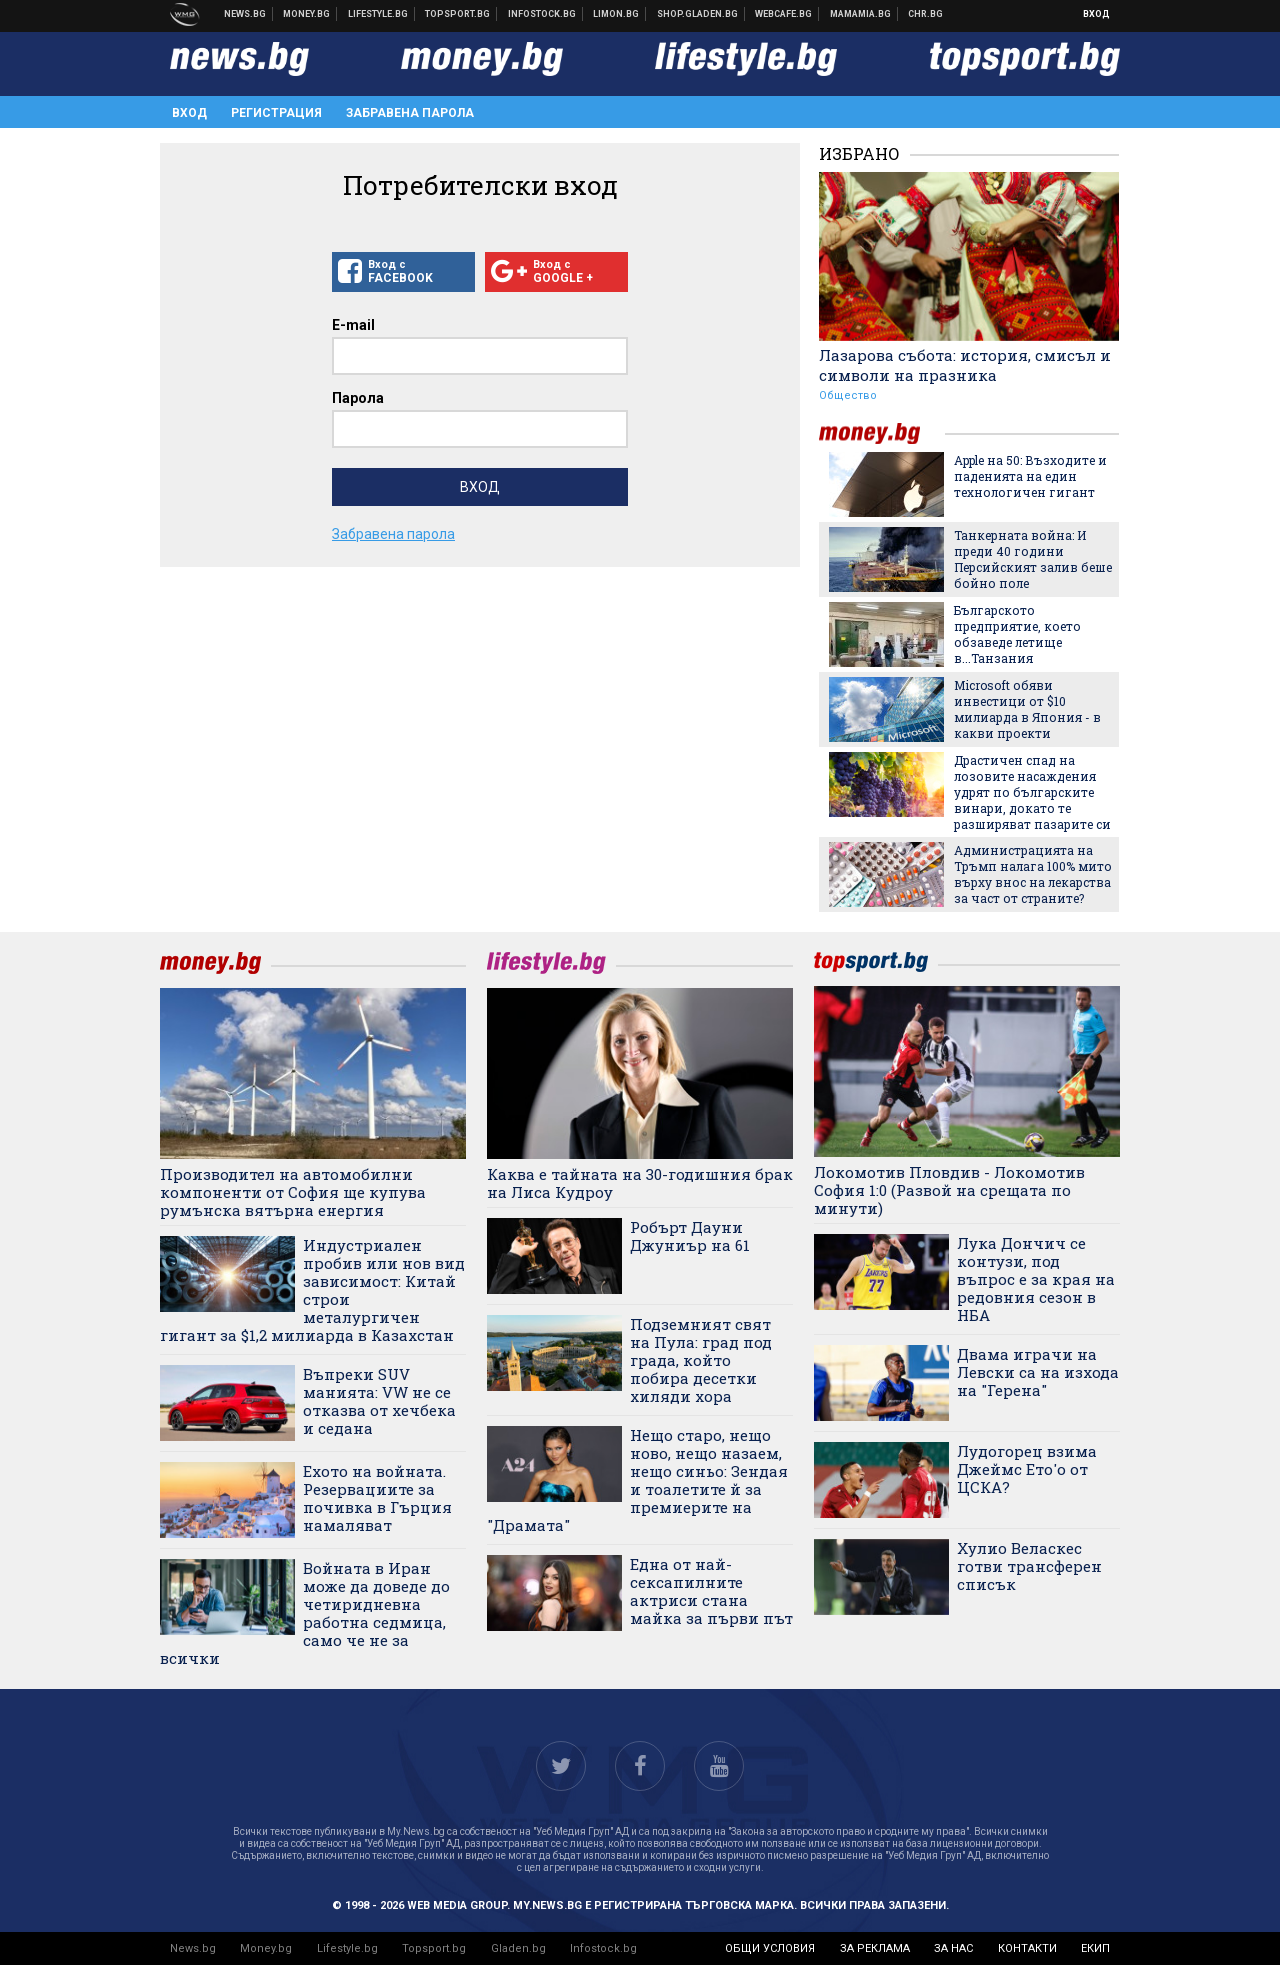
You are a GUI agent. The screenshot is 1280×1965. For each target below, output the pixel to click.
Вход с (403, 272)
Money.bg (266, 1948)
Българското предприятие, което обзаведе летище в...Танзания (1017, 634)
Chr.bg (925, 14)
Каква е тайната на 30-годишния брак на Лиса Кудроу (640, 1183)
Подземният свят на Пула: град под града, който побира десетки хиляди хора (701, 1360)
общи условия (770, 1948)
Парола (358, 398)
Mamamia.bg (861, 14)
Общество (848, 395)
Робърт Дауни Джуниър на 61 (690, 1236)
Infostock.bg (603, 1948)
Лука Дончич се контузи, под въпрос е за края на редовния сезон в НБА (1036, 1279)
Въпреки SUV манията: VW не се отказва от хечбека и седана (379, 1401)
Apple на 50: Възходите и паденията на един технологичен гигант (1030, 476)
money (882, 433)
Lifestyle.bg (347, 1948)
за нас (953, 1948)
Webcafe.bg (784, 14)
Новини (245, 14)
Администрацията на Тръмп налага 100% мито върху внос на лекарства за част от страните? (1033, 874)
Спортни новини (458, 14)
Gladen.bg (518, 1948)
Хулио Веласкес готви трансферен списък (1029, 1566)
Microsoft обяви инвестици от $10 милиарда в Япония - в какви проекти (1027, 709)
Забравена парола (410, 113)
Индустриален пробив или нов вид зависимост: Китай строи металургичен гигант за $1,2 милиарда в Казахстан (312, 1290)
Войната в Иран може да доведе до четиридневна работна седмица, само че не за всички (305, 1613)
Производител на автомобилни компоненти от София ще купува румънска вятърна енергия (293, 1192)
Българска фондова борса (542, 14)
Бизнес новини (307, 14)
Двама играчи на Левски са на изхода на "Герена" (1038, 1372)
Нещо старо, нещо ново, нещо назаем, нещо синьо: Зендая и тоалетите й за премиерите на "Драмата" (637, 1480)
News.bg (193, 1948)
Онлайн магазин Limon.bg (616, 14)
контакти (1027, 1948)
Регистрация (276, 113)
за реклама (875, 1948)
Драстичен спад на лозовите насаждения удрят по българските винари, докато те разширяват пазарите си (1032, 792)
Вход (1096, 14)
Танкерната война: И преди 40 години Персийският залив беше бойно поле (1033, 559)
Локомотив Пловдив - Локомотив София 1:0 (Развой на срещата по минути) (949, 1190)
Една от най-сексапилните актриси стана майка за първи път (711, 1591)
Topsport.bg (434, 1948)
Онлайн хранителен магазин (698, 14)
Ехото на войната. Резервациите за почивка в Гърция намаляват (377, 1498)
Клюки (378, 14)
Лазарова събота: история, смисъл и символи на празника (965, 365)
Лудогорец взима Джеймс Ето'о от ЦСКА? (1027, 1469)
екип (1095, 1948)
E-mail (353, 325)
